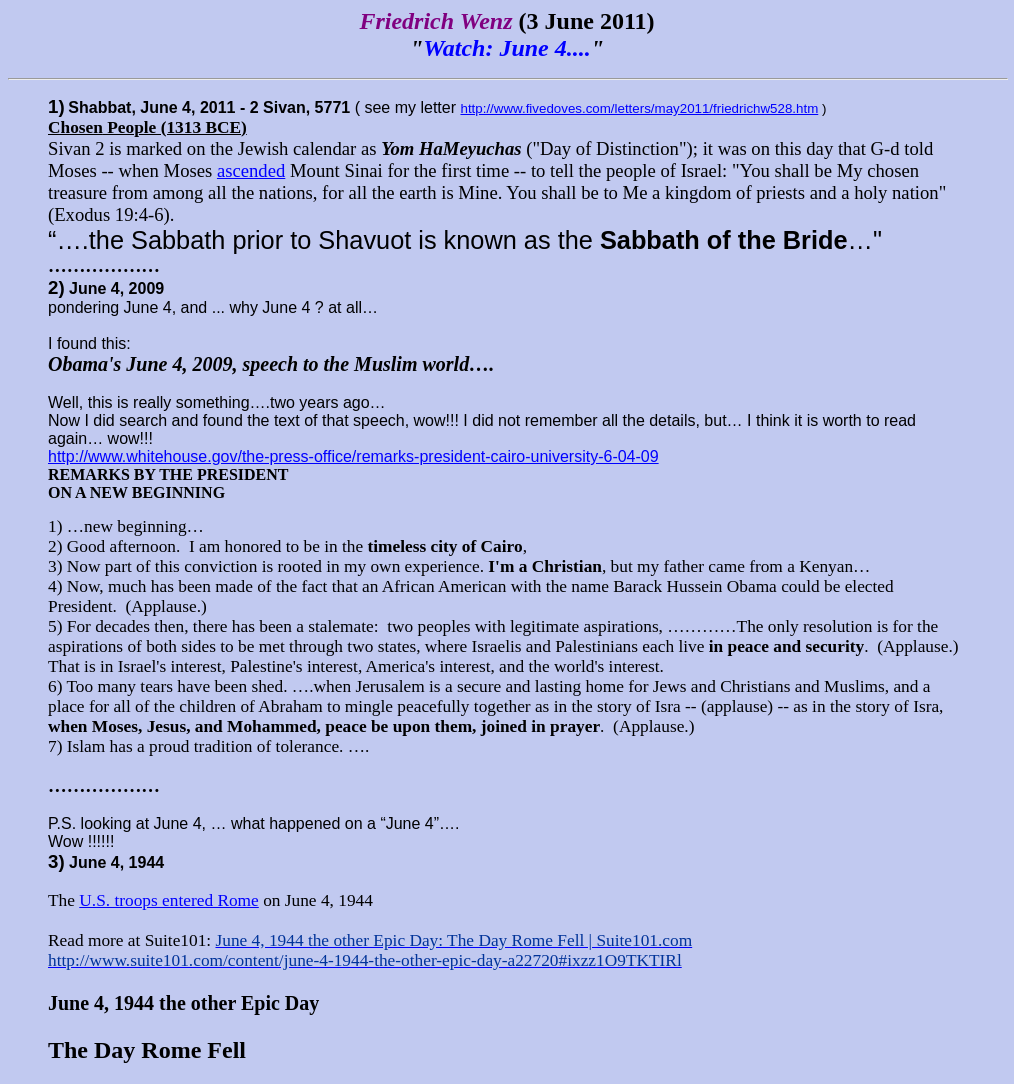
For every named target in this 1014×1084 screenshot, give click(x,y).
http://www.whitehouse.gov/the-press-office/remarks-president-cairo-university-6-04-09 (353, 456)
